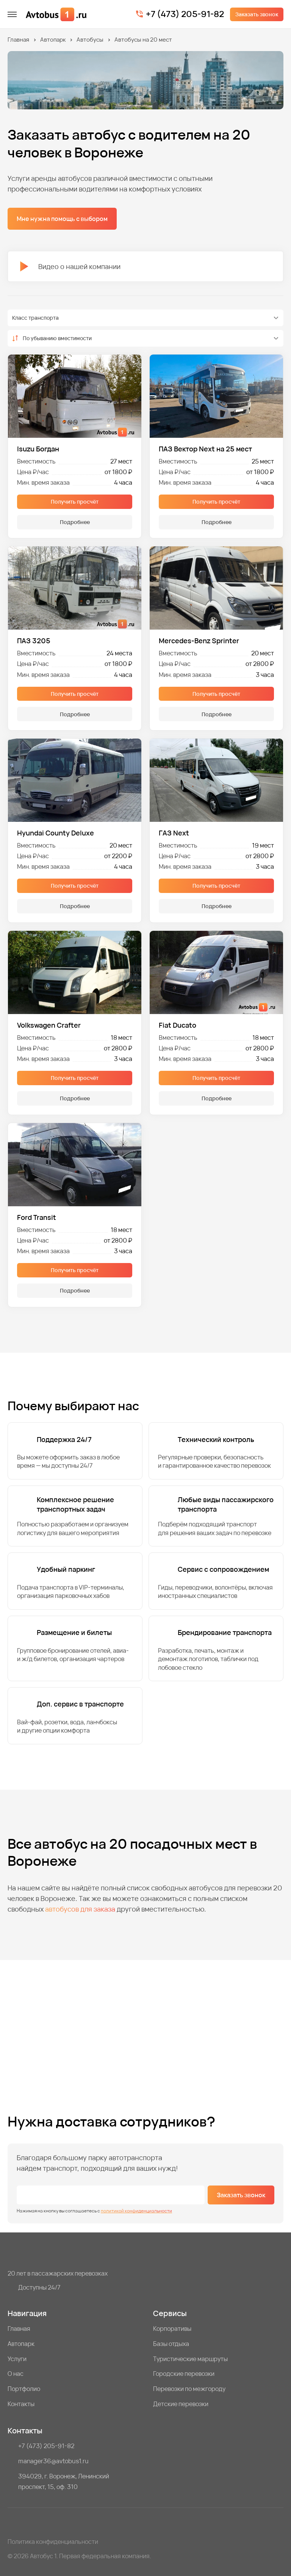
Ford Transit (36, 1217)
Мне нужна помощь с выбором (62, 219)
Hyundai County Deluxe (55, 832)
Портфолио (24, 2389)
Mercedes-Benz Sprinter (199, 640)
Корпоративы (172, 2328)
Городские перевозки (183, 2373)
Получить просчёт (75, 501)
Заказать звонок (256, 14)
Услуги (17, 2359)
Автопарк (53, 40)
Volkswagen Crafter (49, 1025)
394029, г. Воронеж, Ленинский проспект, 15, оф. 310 (63, 2481)
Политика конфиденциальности (53, 2541)
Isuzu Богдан (38, 448)
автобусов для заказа (80, 1908)
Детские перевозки (180, 2404)
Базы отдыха (171, 2344)
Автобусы (90, 40)
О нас (15, 2373)
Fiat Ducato (177, 1025)
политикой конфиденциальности (136, 2210)
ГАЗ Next (174, 832)
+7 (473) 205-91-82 (185, 14)
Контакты (21, 2404)
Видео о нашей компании (70, 266)
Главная (18, 40)
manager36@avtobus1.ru (53, 2461)
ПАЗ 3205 (33, 640)
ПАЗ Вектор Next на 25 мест (205, 448)
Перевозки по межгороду (189, 2389)
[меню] (12, 14)
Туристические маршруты (190, 2359)
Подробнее (75, 522)
